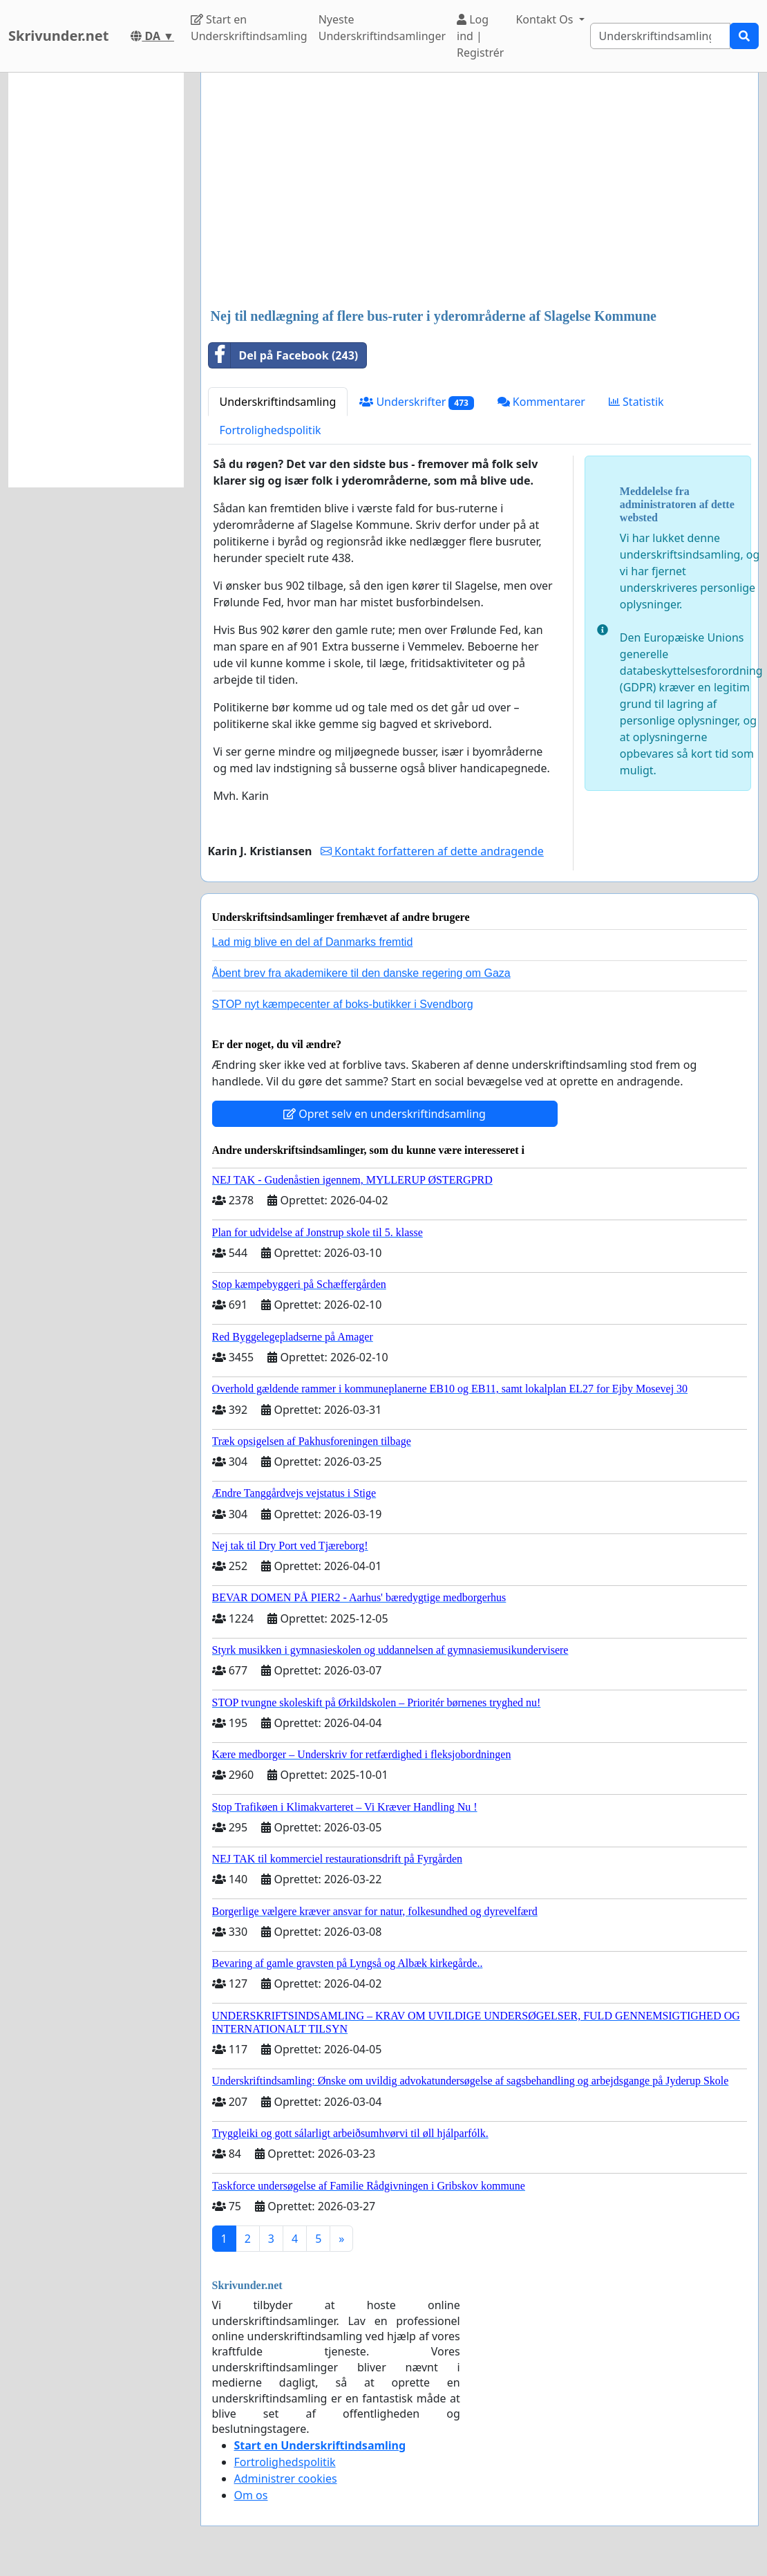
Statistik (636, 401)
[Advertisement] (480, 191)
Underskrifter (416, 402)
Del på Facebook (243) (284, 355)
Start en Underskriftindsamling (249, 28)
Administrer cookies (285, 2478)
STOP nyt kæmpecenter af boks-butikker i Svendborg (342, 1004)
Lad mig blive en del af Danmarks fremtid (312, 942)
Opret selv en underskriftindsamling (384, 1113)
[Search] (660, 36)
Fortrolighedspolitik (270, 430)
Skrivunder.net (58, 35)
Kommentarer (541, 401)
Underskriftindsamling (278, 401)
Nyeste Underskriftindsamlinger (382, 28)
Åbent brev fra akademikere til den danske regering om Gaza (361, 973)
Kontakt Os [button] (545, 19)
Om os (251, 2495)
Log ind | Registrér (480, 36)
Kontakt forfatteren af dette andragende (432, 851)
